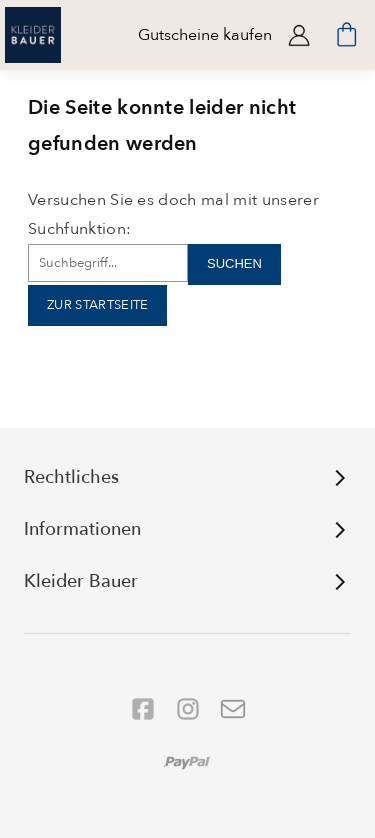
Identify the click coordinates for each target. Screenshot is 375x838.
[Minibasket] (347, 35)
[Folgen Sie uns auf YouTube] (233, 709)
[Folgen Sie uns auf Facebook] (143, 709)
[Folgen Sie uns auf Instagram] (188, 709)
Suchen (234, 263)
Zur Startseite (97, 305)
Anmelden (299, 35)
